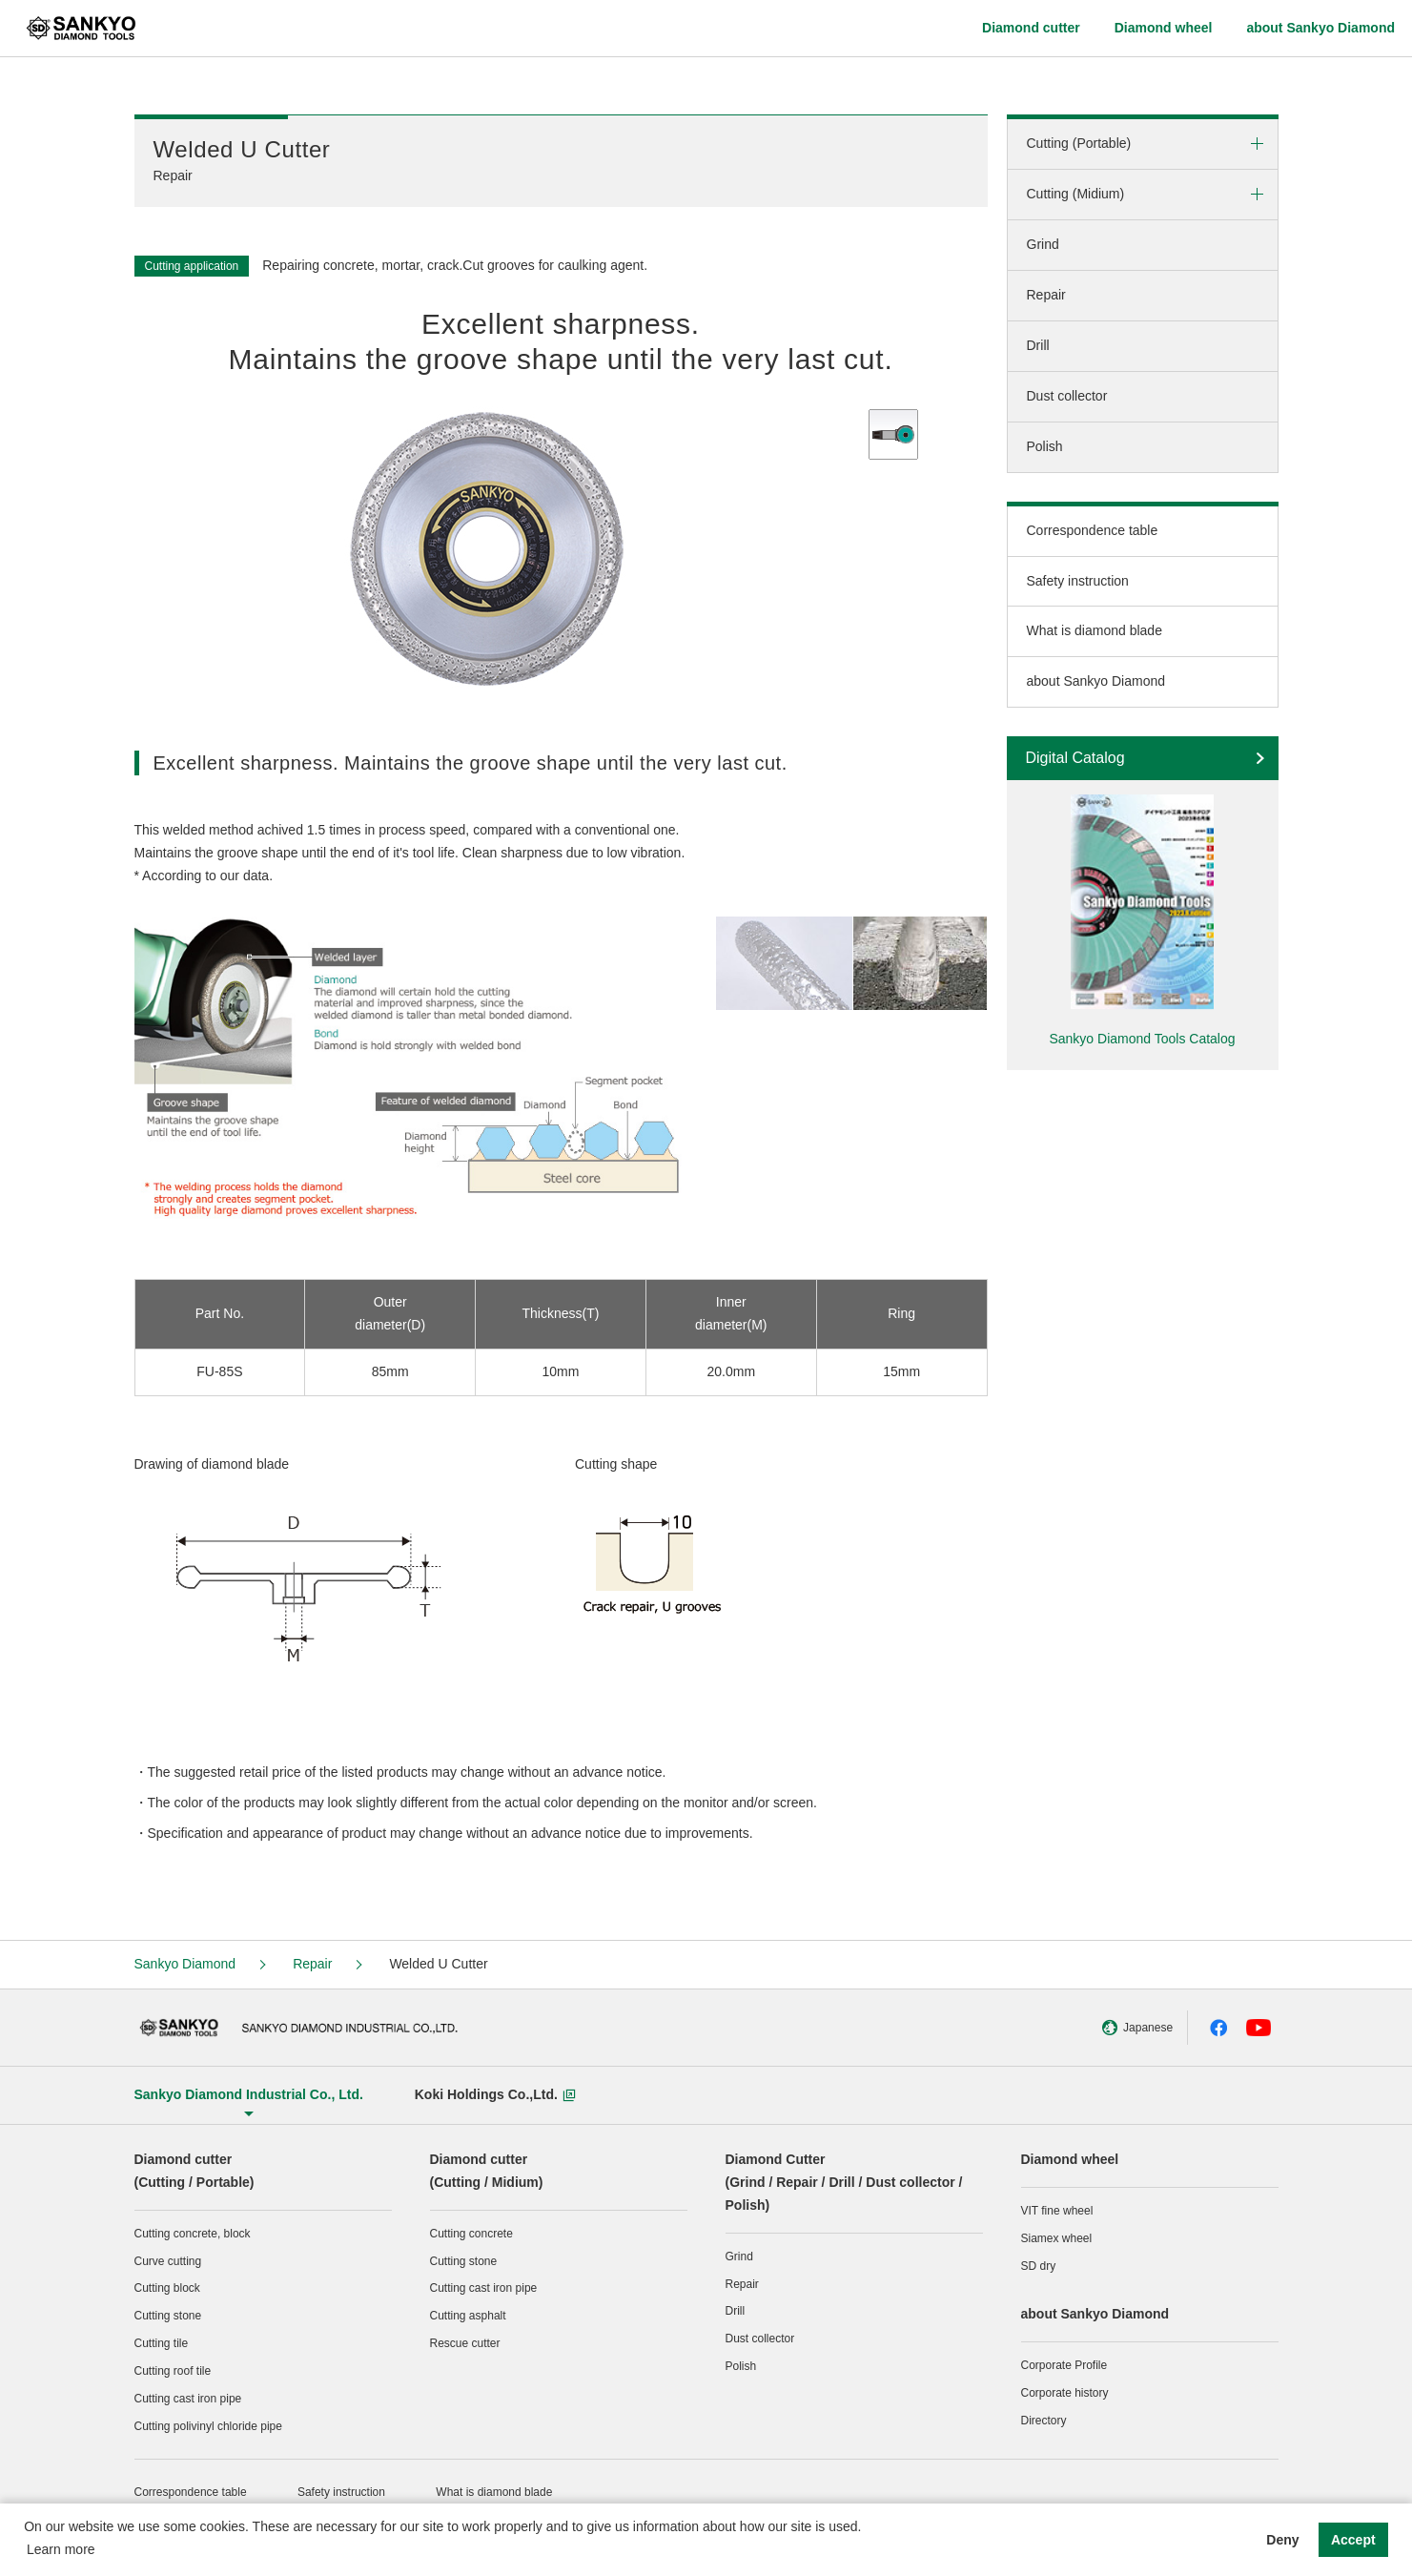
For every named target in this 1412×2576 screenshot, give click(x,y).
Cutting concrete (471, 2233)
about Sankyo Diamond (1096, 681)
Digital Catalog (1075, 758)
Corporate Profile (1064, 2365)
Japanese (1110, 2027)
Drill (1038, 345)
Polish (1045, 446)
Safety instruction (1078, 580)
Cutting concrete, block (192, 2233)
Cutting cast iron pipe (188, 2398)
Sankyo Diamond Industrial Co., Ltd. (248, 2094)
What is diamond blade (1094, 630)
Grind (1043, 244)
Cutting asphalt (468, 2315)
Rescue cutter (465, 2343)
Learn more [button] (61, 2549)
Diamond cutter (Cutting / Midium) (486, 2171)
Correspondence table (1092, 530)
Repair (1046, 294)
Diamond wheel (1070, 2159)
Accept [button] (1353, 2539)
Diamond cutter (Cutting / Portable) (194, 2171)
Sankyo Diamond (185, 1963)
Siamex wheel (1057, 2238)
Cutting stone (168, 2315)
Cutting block (167, 2288)
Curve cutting (168, 2261)
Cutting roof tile (173, 2371)
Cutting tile (161, 2343)
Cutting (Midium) (1076, 193)
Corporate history (1065, 2393)
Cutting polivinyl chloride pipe (208, 2426)
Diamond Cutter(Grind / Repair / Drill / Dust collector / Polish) (844, 2182)
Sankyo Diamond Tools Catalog (1142, 1038)
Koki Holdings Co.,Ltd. (495, 2094)
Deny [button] (1282, 2539)
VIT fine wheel (1057, 2210)
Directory (1044, 2420)
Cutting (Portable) (1079, 143)
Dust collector (1067, 395)
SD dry (1038, 2266)
